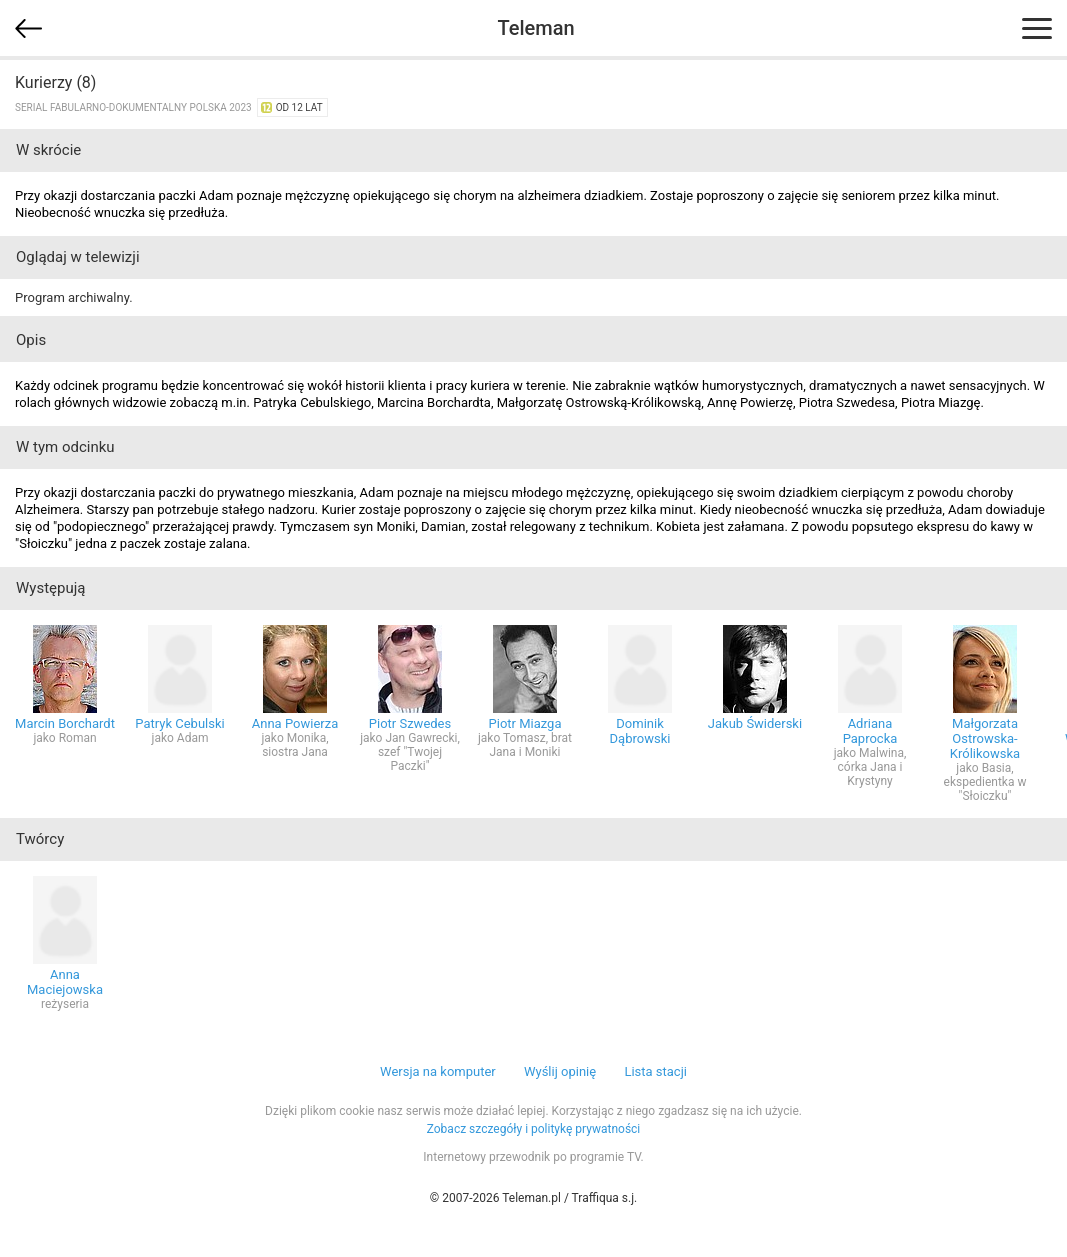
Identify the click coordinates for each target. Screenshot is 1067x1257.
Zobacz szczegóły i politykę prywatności (534, 1129)
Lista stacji (655, 1071)
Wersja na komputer (438, 1071)
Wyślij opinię (560, 1071)
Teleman (535, 28)
